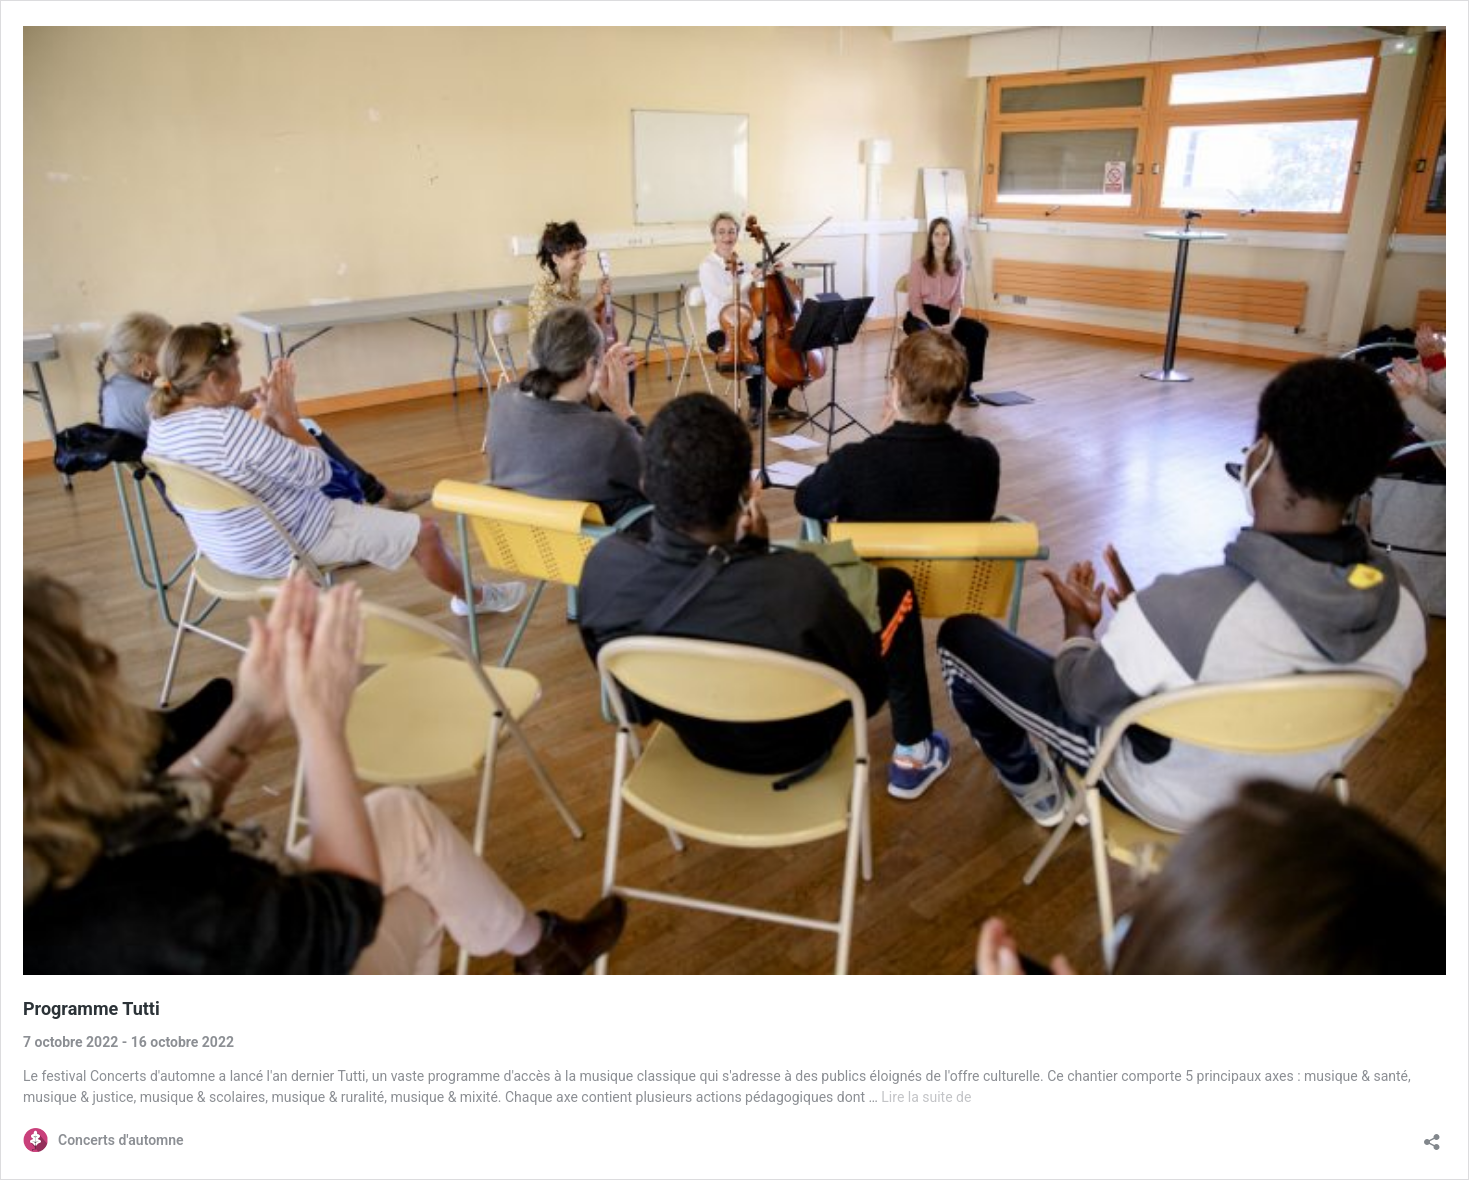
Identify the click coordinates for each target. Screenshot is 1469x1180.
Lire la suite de (926, 1097)
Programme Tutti (91, 1008)
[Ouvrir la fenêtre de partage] (1432, 1135)
